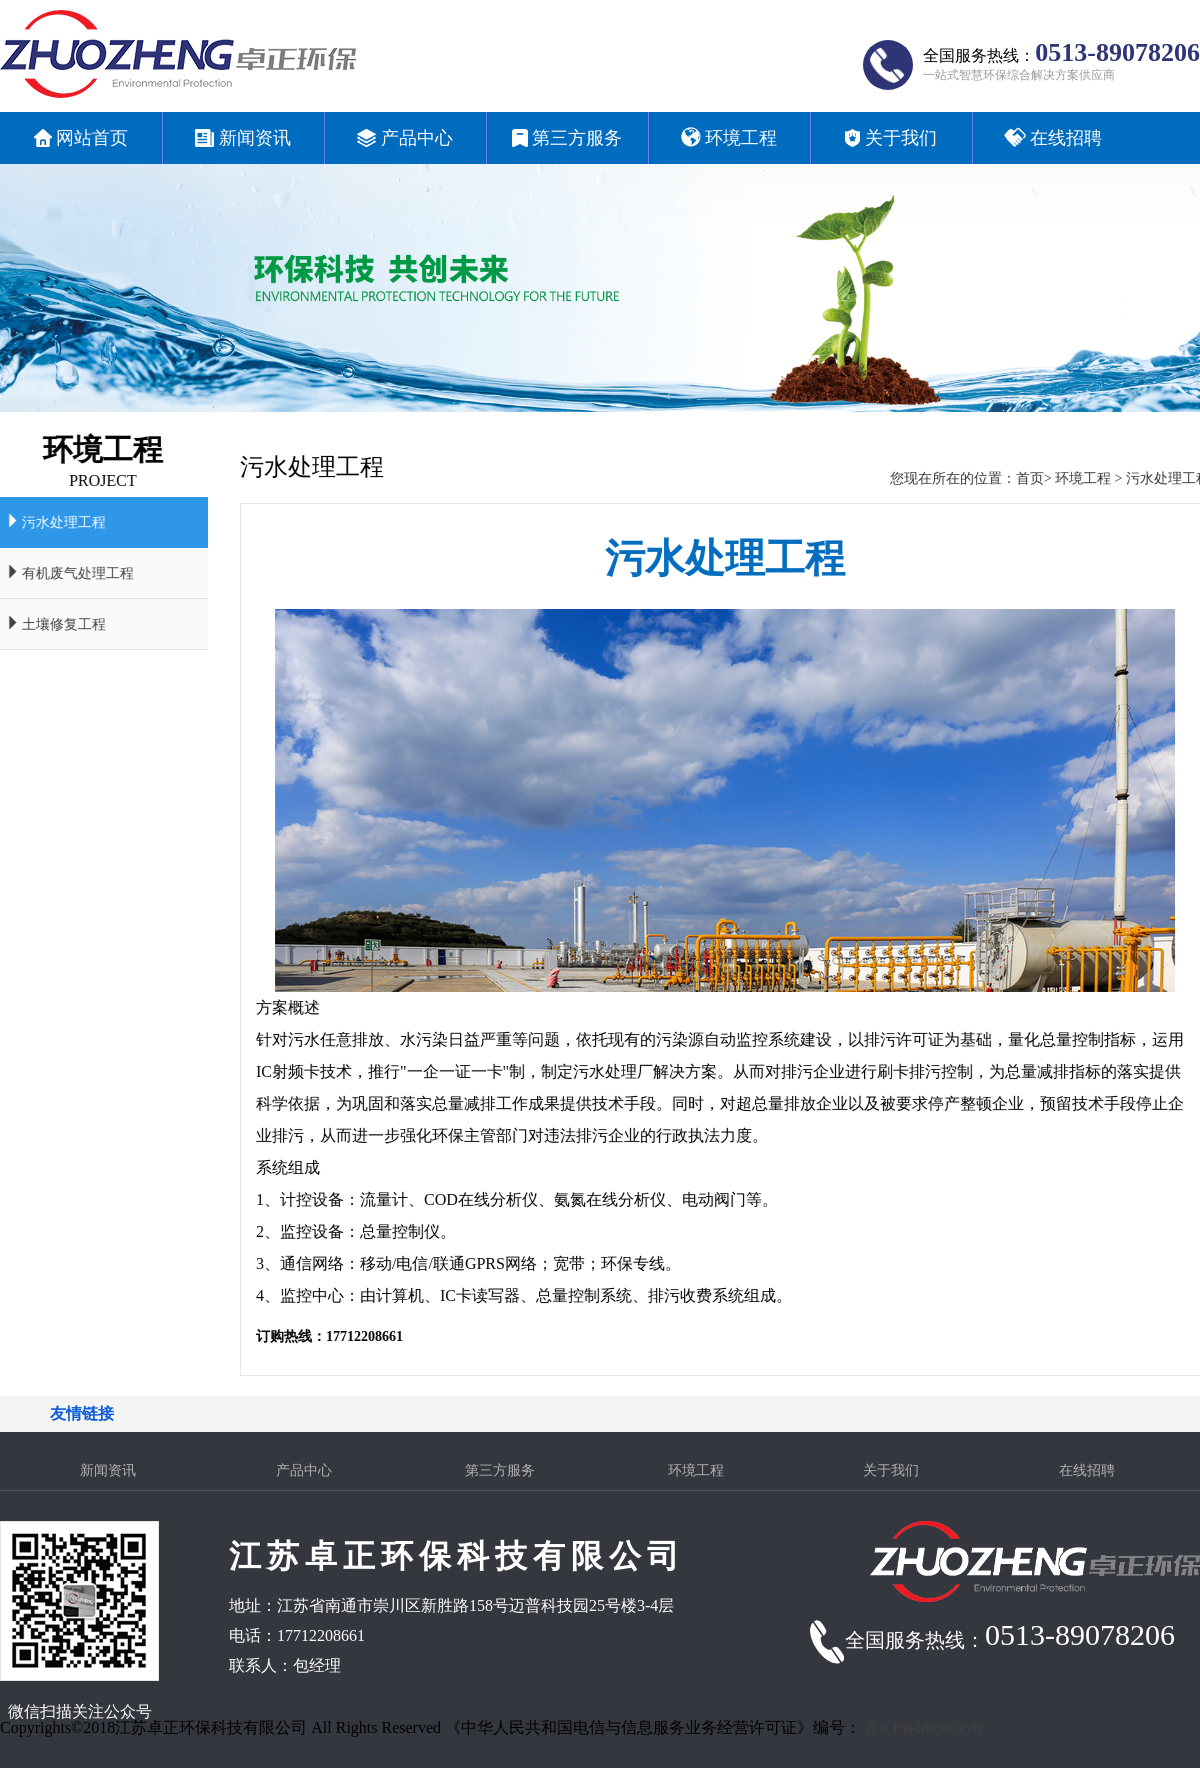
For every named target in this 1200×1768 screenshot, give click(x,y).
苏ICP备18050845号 (925, 1728)
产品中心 (304, 1470)
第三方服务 (500, 1470)
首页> (1062, 478)
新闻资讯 (108, 1470)
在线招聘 (1087, 1470)
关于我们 (891, 1470)
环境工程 (1113, 478)
